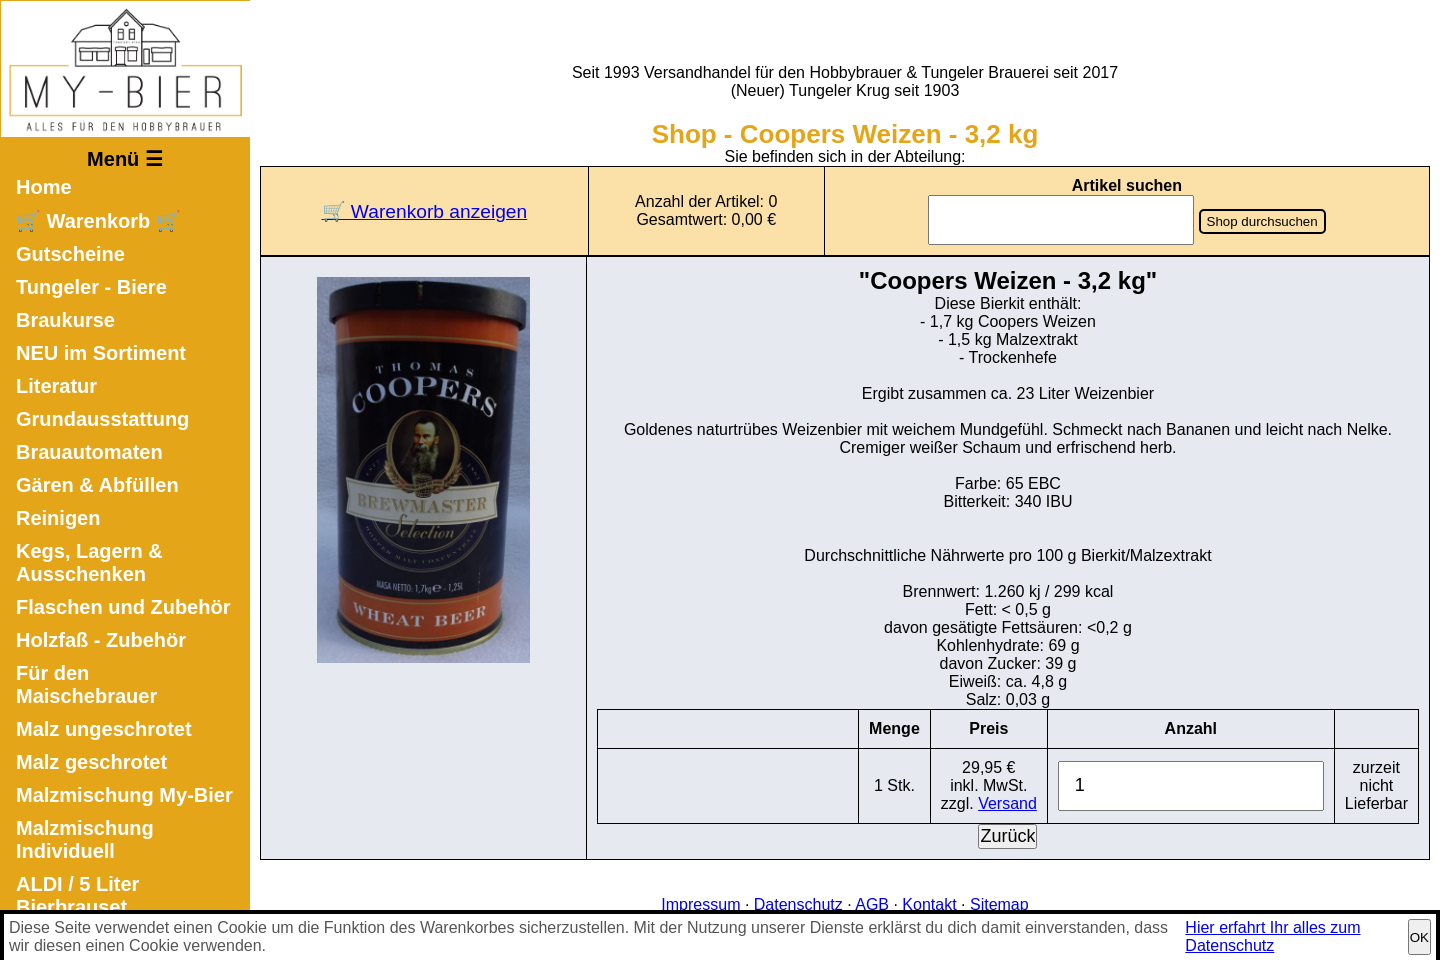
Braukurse (65, 320)
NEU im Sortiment (101, 353)
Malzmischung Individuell (85, 839)
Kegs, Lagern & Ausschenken (89, 562)
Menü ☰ (125, 159)
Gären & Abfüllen (97, 485)
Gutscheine (70, 254)
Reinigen (58, 518)
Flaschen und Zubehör (123, 607)
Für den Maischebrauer (86, 684)
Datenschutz (798, 904)
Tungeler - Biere (91, 287)
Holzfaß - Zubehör (101, 640)
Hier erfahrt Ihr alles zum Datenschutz (1272, 936)
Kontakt (929, 904)
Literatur (56, 386)
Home (44, 187)
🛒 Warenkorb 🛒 (98, 221)
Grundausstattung (102, 419)
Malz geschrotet (91, 762)
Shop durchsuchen (1262, 221)
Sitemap (999, 904)
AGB (872, 904)
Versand (1007, 803)
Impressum (700, 904)
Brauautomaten (89, 452)
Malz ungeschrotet (104, 729)
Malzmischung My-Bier (124, 795)
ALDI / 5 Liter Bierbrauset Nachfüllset (77, 907)
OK (1419, 937)
